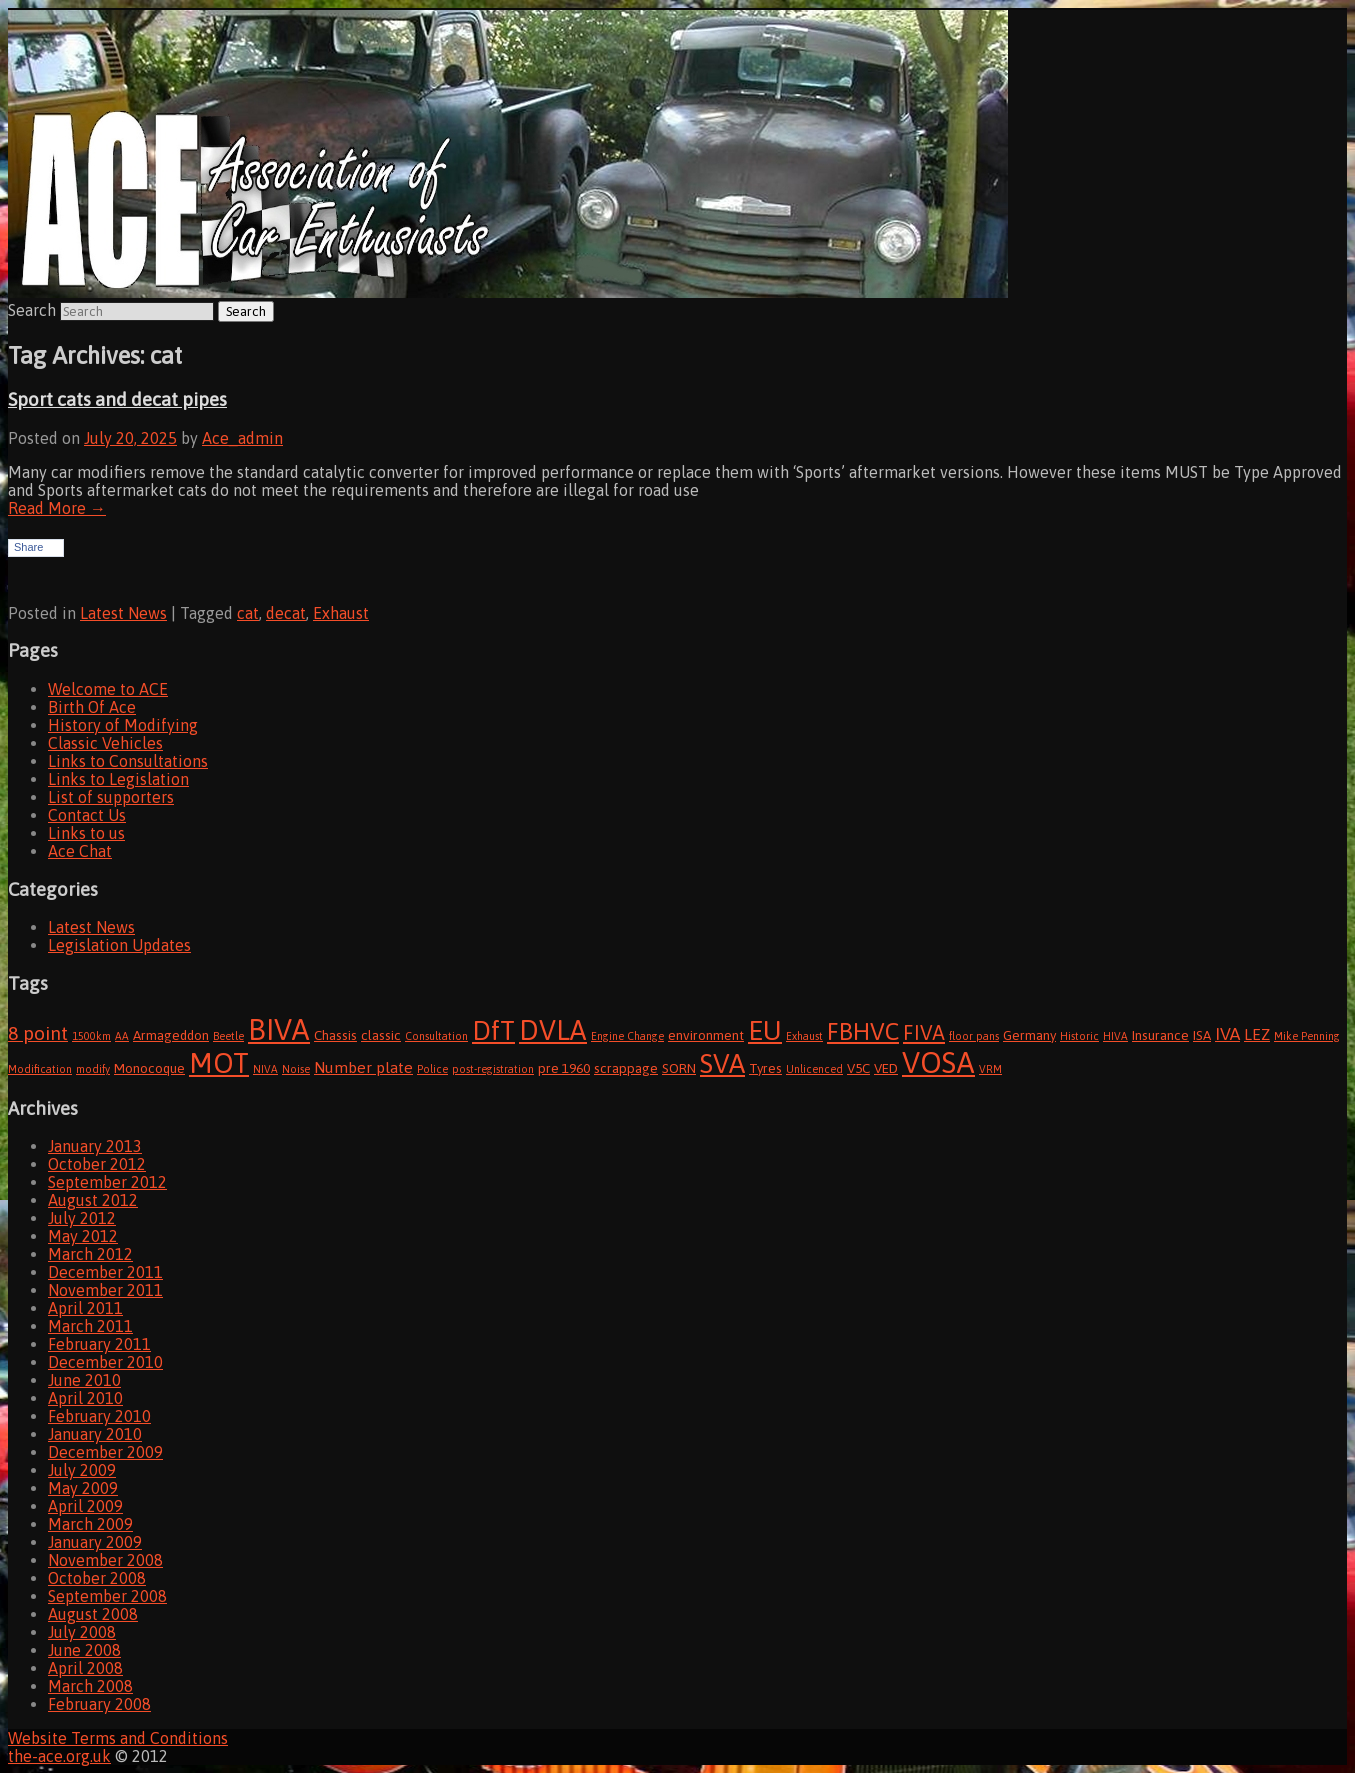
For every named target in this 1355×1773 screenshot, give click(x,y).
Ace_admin (242, 438)
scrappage (626, 1068)
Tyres (765, 1068)
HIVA (1115, 1036)
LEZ (1257, 1034)
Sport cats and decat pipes (117, 399)
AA (122, 1036)
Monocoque (149, 1068)
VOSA (938, 1062)
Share (28, 547)
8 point (38, 1033)
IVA (1227, 1034)
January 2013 (95, 1146)
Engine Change (627, 1036)
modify (93, 1069)
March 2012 (90, 1254)
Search (32, 310)
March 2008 (90, 1686)
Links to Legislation (118, 779)
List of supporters (111, 797)
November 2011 (105, 1290)
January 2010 (95, 1434)
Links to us (86, 833)
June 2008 (84, 1650)
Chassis (335, 1035)
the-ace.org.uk (59, 1756)
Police (432, 1069)
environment (706, 1035)
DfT (493, 1030)
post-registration (493, 1069)
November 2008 (105, 1560)
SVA (722, 1063)
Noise (296, 1069)
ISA (1202, 1035)
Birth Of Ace (92, 707)
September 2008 (107, 1596)
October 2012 (97, 1164)
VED (886, 1068)
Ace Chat (80, 851)
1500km (91, 1036)
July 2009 (82, 1470)
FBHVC (863, 1031)
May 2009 (83, 1488)
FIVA (924, 1032)
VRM (990, 1069)
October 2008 (97, 1578)
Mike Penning (1307, 1036)
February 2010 (99, 1416)
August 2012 (93, 1200)
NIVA (265, 1069)
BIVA (279, 1029)
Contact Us (87, 815)
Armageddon (171, 1035)
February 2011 (99, 1344)
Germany (1029, 1035)
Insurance (1160, 1035)
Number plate (363, 1067)
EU (765, 1030)
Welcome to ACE (108, 689)
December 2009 (105, 1452)
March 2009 (90, 1524)
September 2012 (107, 1182)
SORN (679, 1068)
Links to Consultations (128, 761)
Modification (40, 1069)
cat (248, 613)
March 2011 (90, 1326)
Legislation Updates (119, 945)
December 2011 (105, 1272)
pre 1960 (564, 1068)
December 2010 (105, 1362)
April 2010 (85, 1398)
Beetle (228, 1036)
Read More (57, 508)
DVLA (553, 1030)
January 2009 (95, 1542)
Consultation (436, 1036)
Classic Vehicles (105, 743)
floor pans (974, 1036)
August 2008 (93, 1614)
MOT (219, 1063)
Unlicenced (814, 1069)
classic (381, 1035)
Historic (1079, 1036)
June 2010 (84, 1380)
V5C (858, 1068)
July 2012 (82, 1218)
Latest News (123, 613)
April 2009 (85, 1506)
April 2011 (85, 1308)
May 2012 (83, 1236)
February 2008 (99, 1704)
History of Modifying (123, 725)
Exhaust (341, 613)
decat (286, 613)
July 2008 (82, 1632)
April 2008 (85, 1668)
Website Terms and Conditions (118, 1738)
